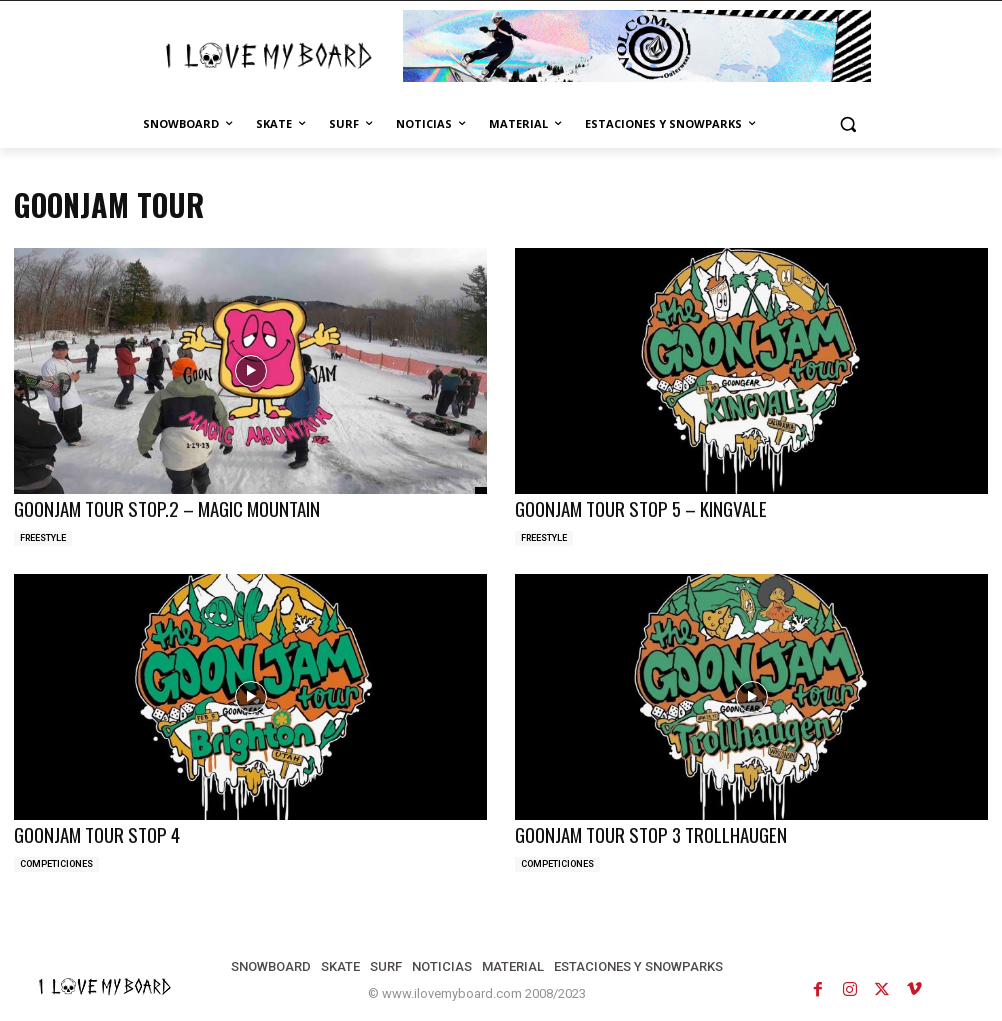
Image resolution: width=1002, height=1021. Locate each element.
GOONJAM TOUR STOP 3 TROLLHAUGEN (641, 830)
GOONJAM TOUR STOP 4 (92, 830)
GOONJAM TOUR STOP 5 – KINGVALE (632, 507)
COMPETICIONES (56, 859)
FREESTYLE (43, 535)
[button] (847, 124)
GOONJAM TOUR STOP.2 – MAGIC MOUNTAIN (156, 507)
